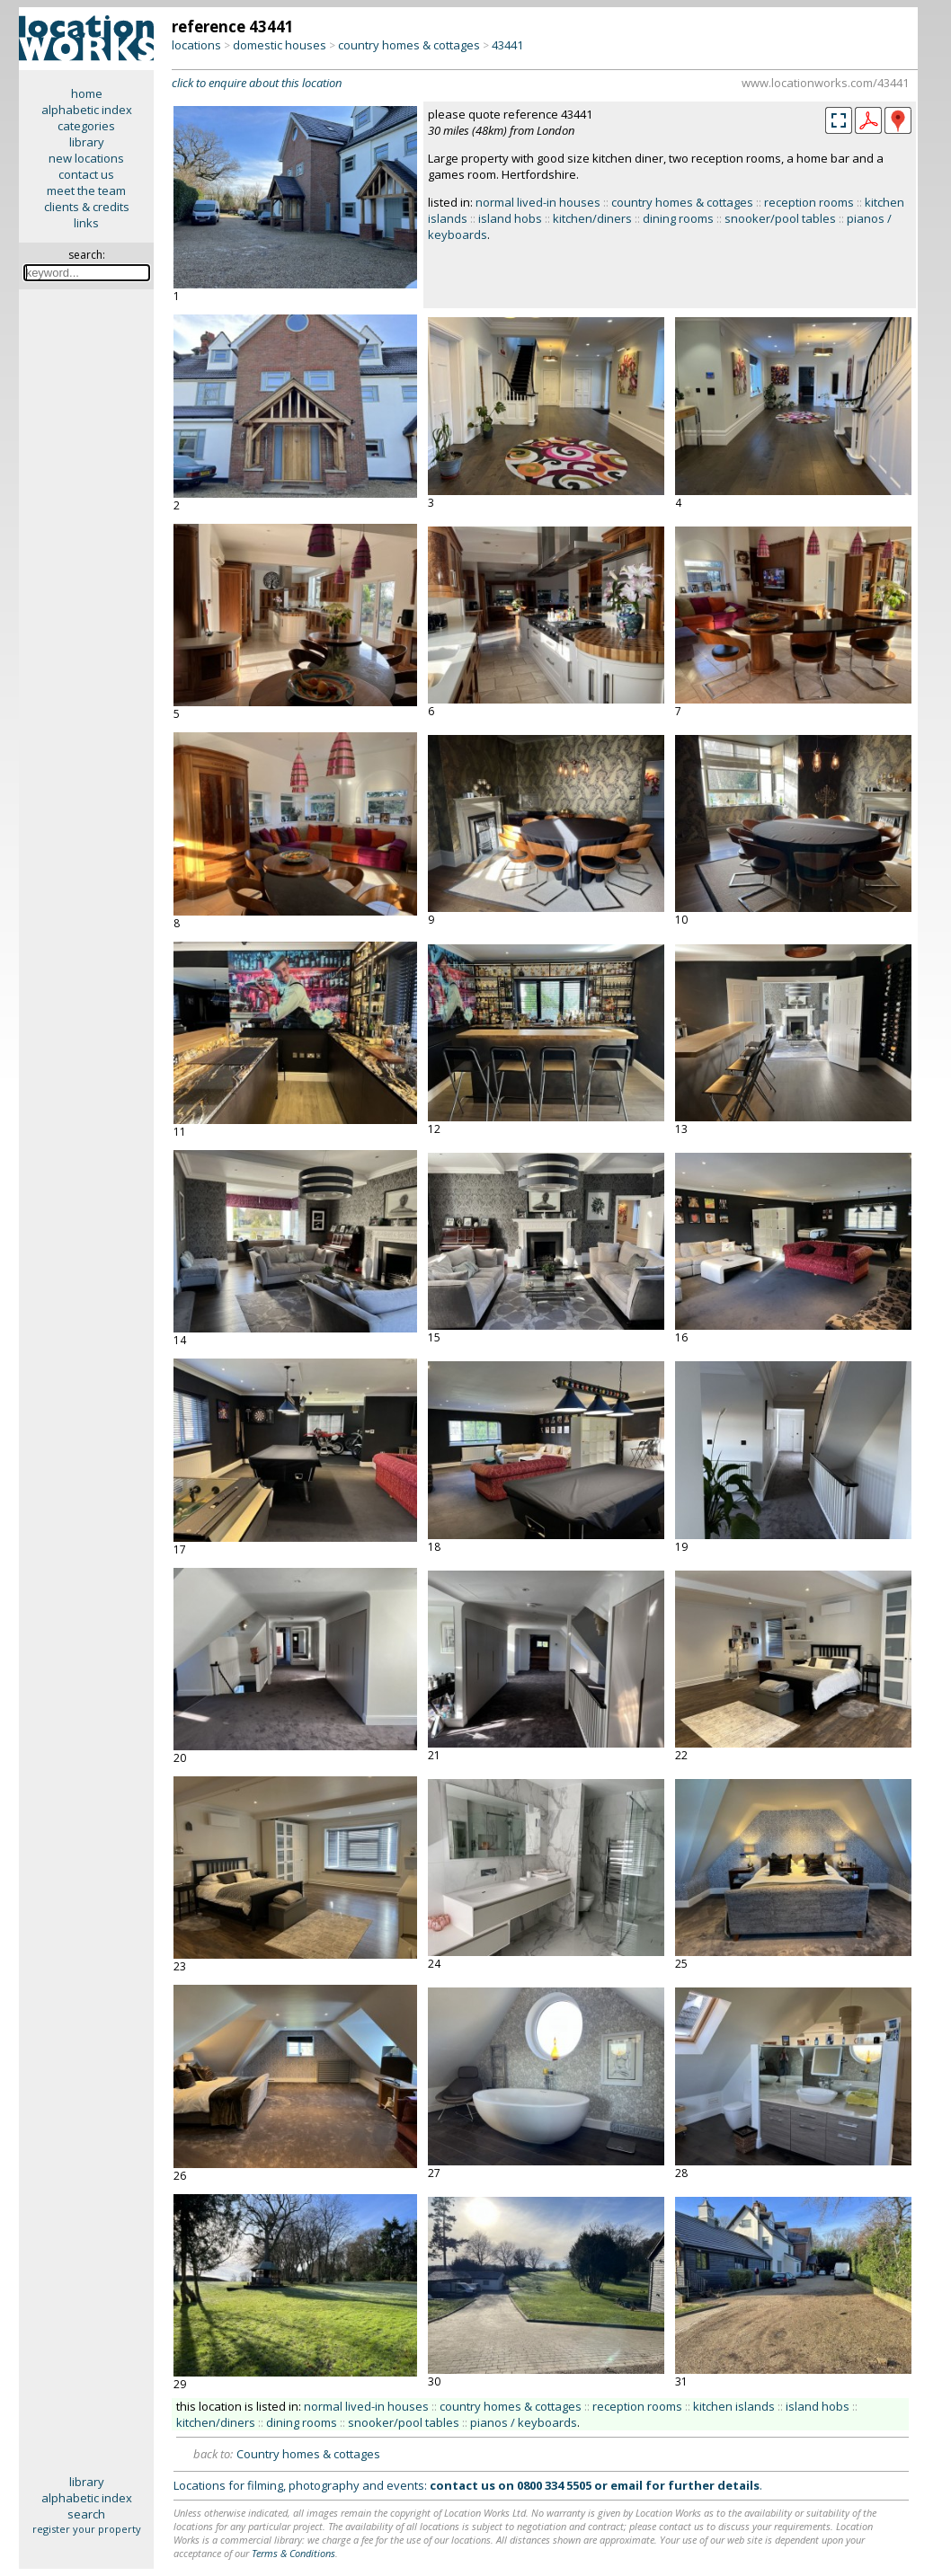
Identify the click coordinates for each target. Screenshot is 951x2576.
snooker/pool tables (780, 218)
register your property (86, 2529)
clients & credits (86, 207)
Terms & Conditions (293, 2553)
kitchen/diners (592, 218)
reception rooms (809, 202)
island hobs (510, 218)
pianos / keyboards (523, 2422)
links (86, 223)
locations (196, 45)
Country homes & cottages (308, 2454)
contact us (86, 174)
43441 (507, 45)
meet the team (86, 190)
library (86, 142)
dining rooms (678, 218)
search (86, 2514)
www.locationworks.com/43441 (825, 83)
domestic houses (279, 45)
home (86, 93)
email (626, 2485)
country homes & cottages (409, 45)
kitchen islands (734, 2406)
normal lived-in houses (538, 202)
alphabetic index (86, 110)
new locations (86, 158)
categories (86, 126)
